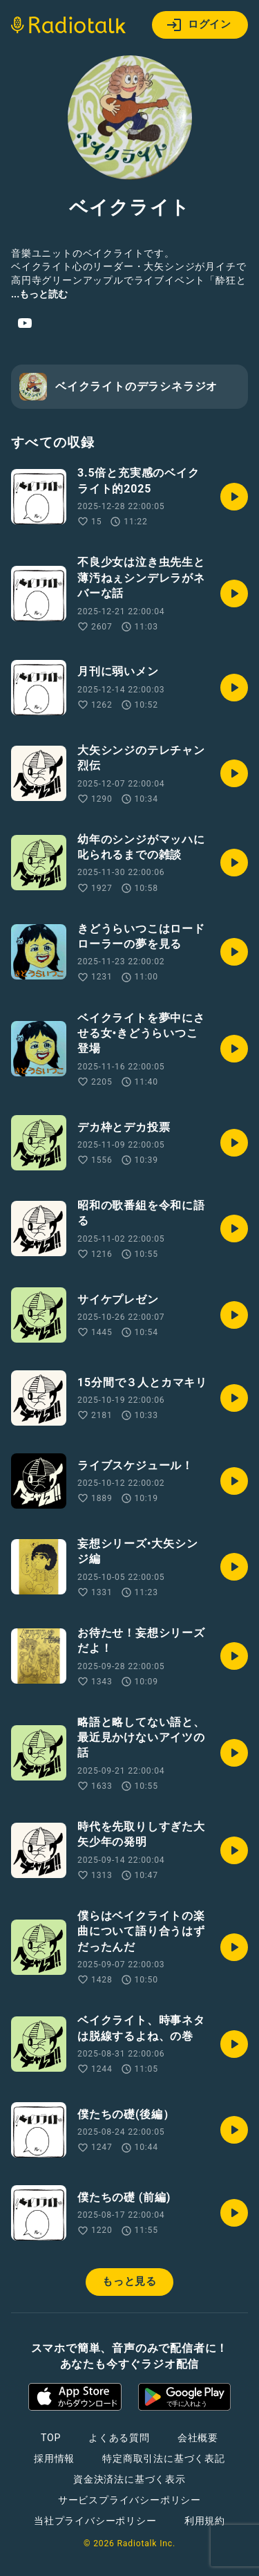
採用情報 (54, 2458)
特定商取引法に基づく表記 (163, 2458)
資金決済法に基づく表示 (129, 2479)
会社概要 (198, 2437)
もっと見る (129, 2281)
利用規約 (204, 2520)
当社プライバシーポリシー (95, 2520)
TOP (51, 2437)
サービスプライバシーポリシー (129, 2499)
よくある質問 (119, 2437)
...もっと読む (39, 294)
